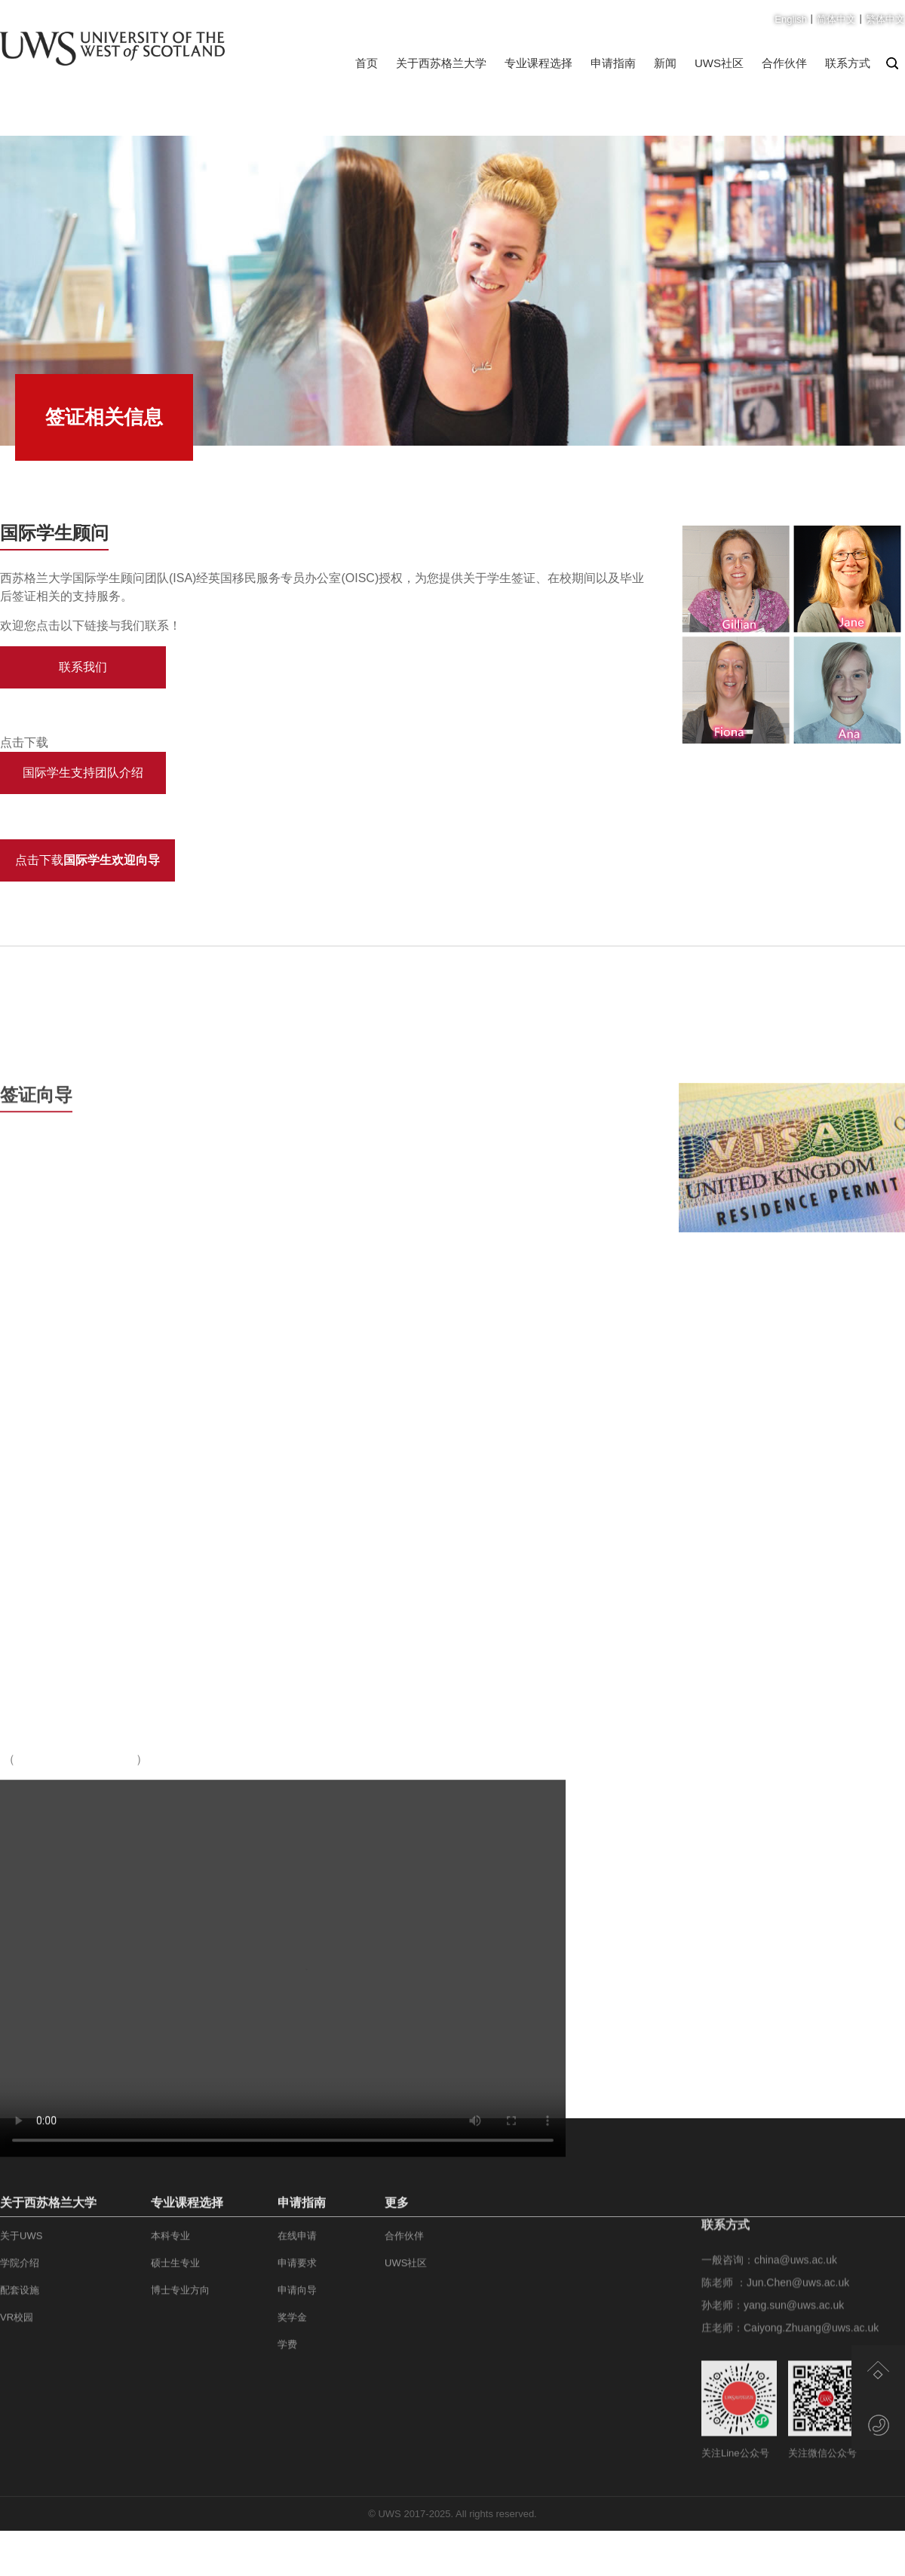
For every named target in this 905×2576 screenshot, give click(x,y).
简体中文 (836, 19)
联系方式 (847, 63)
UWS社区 (719, 63)
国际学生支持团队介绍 (83, 772)
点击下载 (87, 860)
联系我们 (83, 667)
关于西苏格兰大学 (441, 63)
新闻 (665, 63)
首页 (366, 63)
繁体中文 (885, 19)
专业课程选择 (538, 63)
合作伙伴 (784, 63)
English (791, 19)
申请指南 (613, 63)
